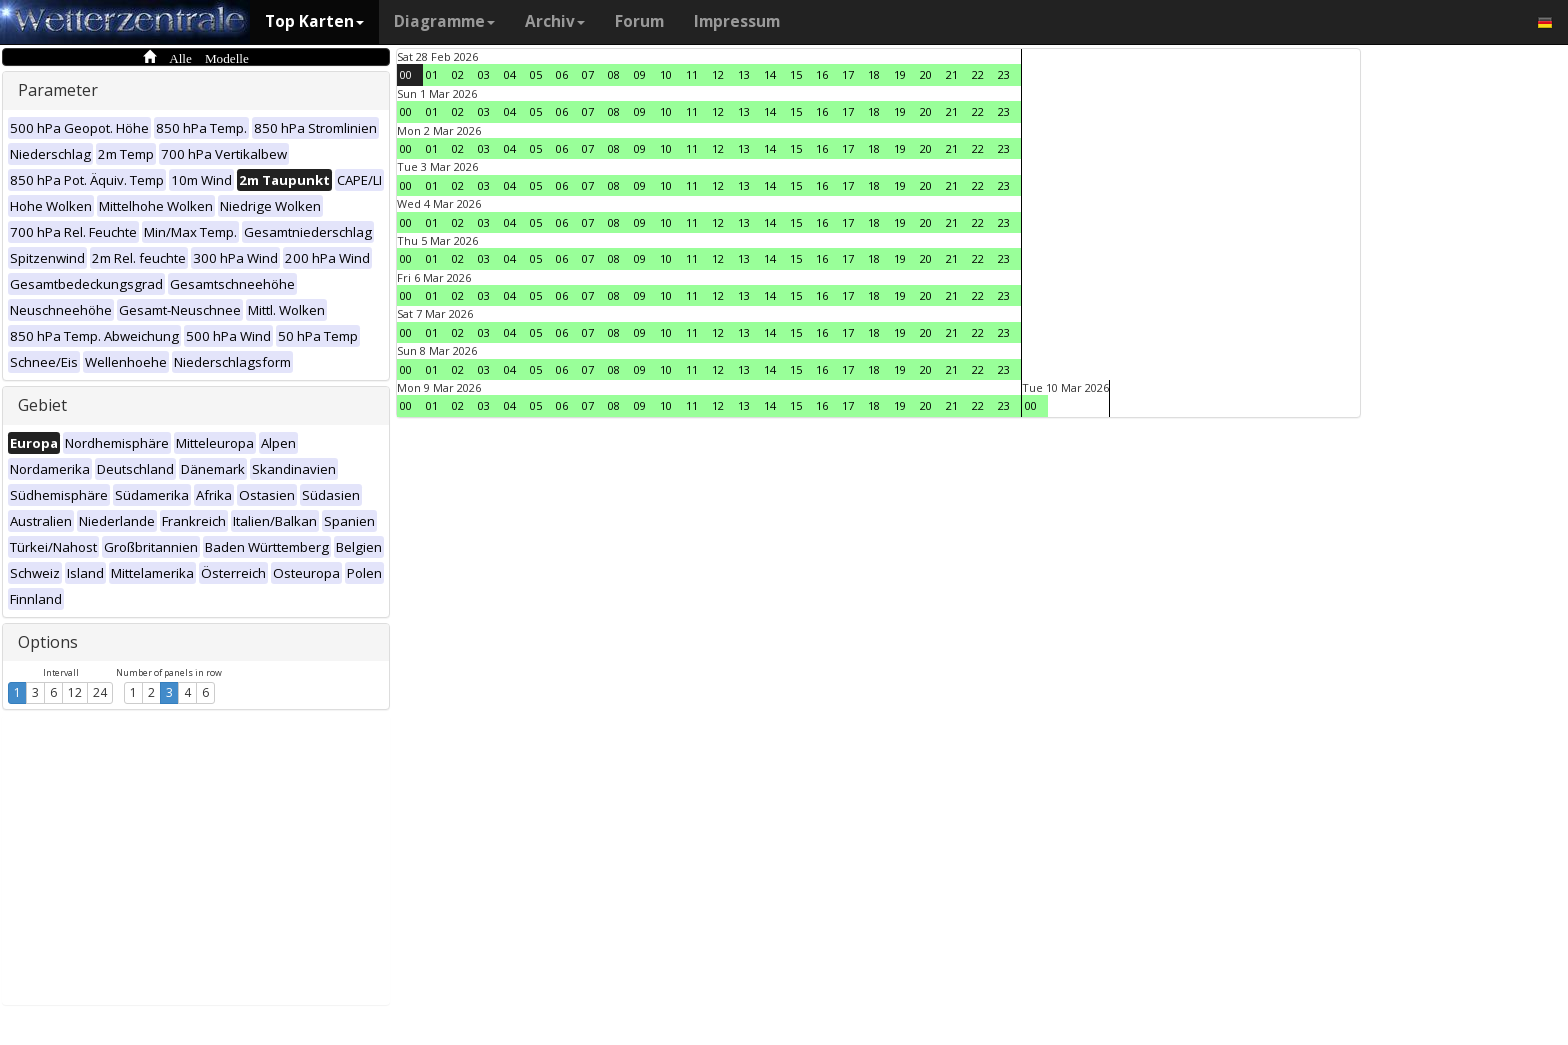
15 (796, 74)
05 (536, 74)
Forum (639, 21)
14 (770, 74)
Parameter (58, 90)
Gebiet (42, 405)
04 (510, 74)
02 (458, 74)
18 (874, 74)
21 (952, 74)
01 (432, 74)
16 (822, 74)
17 (848, 74)
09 (640, 74)
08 (614, 74)
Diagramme (444, 21)
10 (666, 74)
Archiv (555, 21)
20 (926, 74)
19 (900, 74)
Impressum (737, 21)
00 (406, 74)
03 (484, 74)
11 (692, 74)
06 (562, 74)
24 (100, 692)
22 (978, 74)
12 (75, 692)
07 (588, 74)
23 (1004, 74)
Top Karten (314, 21)
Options (48, 642)
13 (744, 74)
